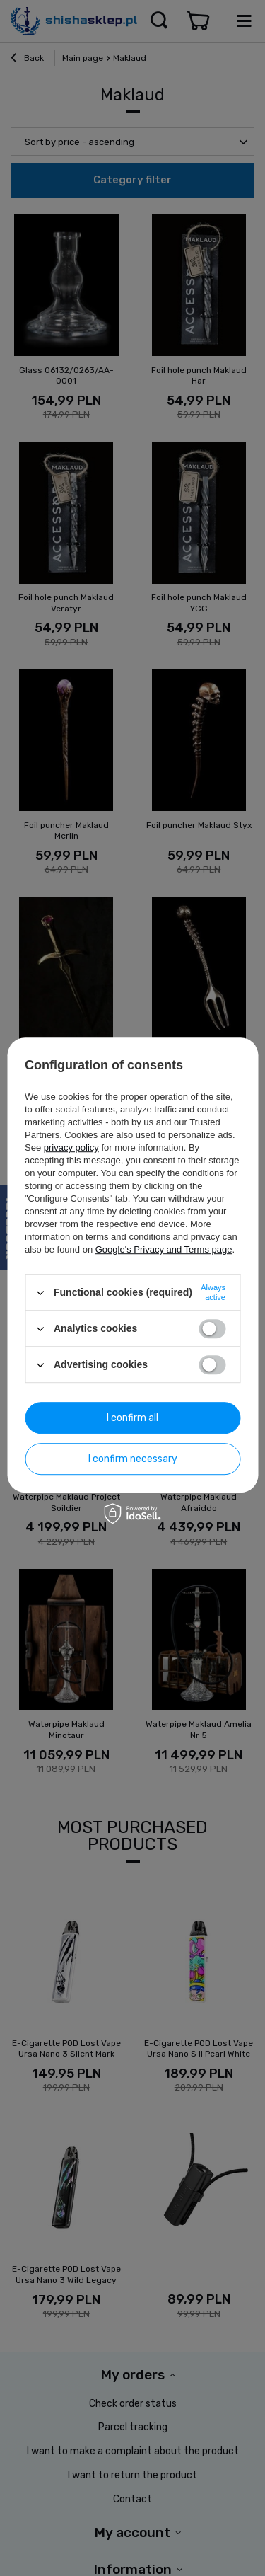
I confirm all (132, 1418)
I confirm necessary (132, 1459)
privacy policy (71, 1147)
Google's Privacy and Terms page (163, 1249)
